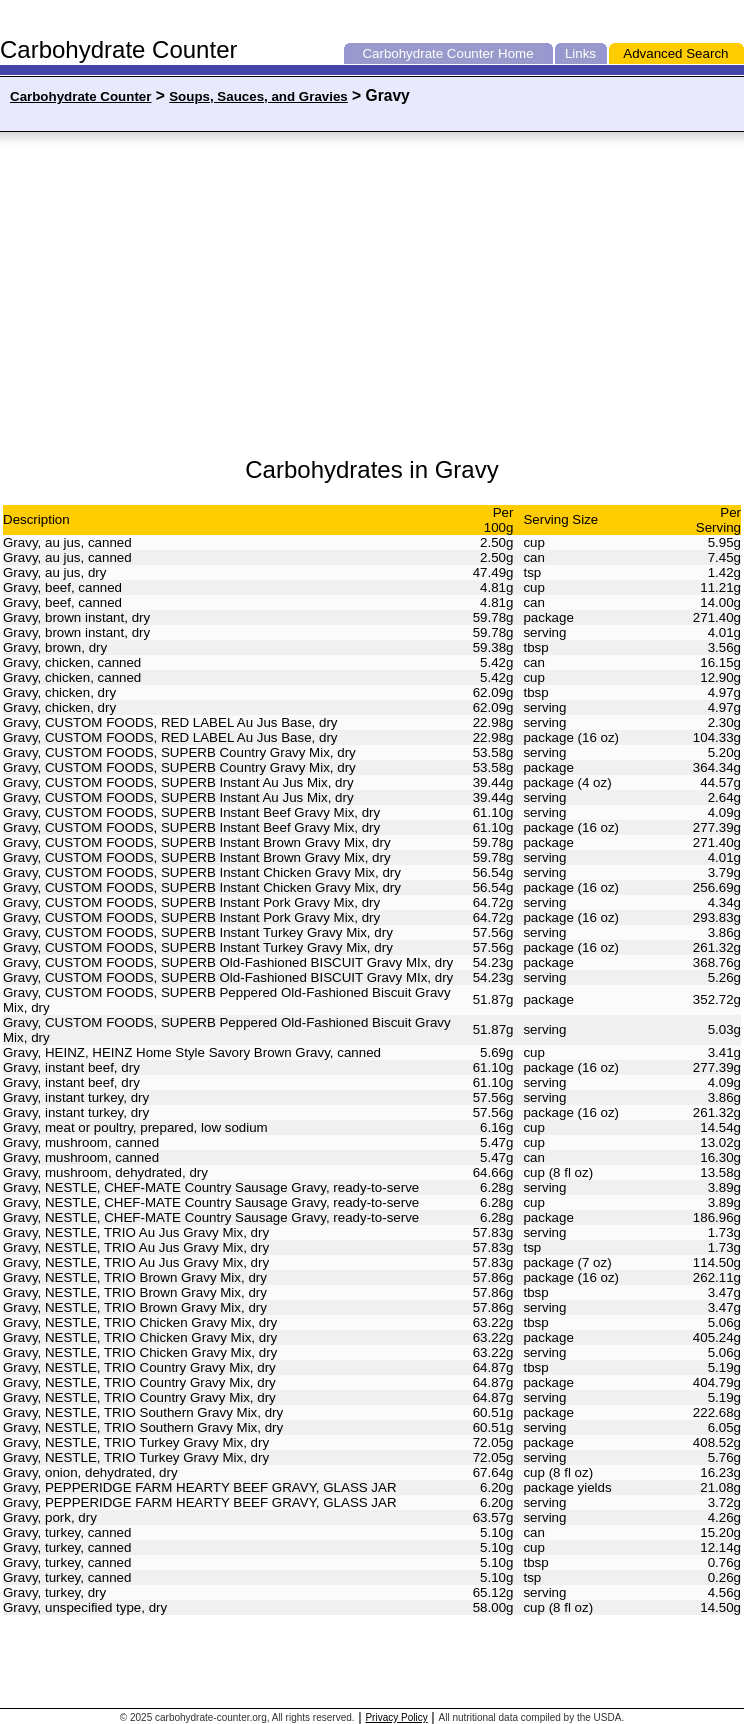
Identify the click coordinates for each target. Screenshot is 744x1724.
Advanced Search (675, 53)
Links (580, 53)
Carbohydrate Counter (428, 53)
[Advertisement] (203, 295)
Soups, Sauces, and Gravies (258, 96)
